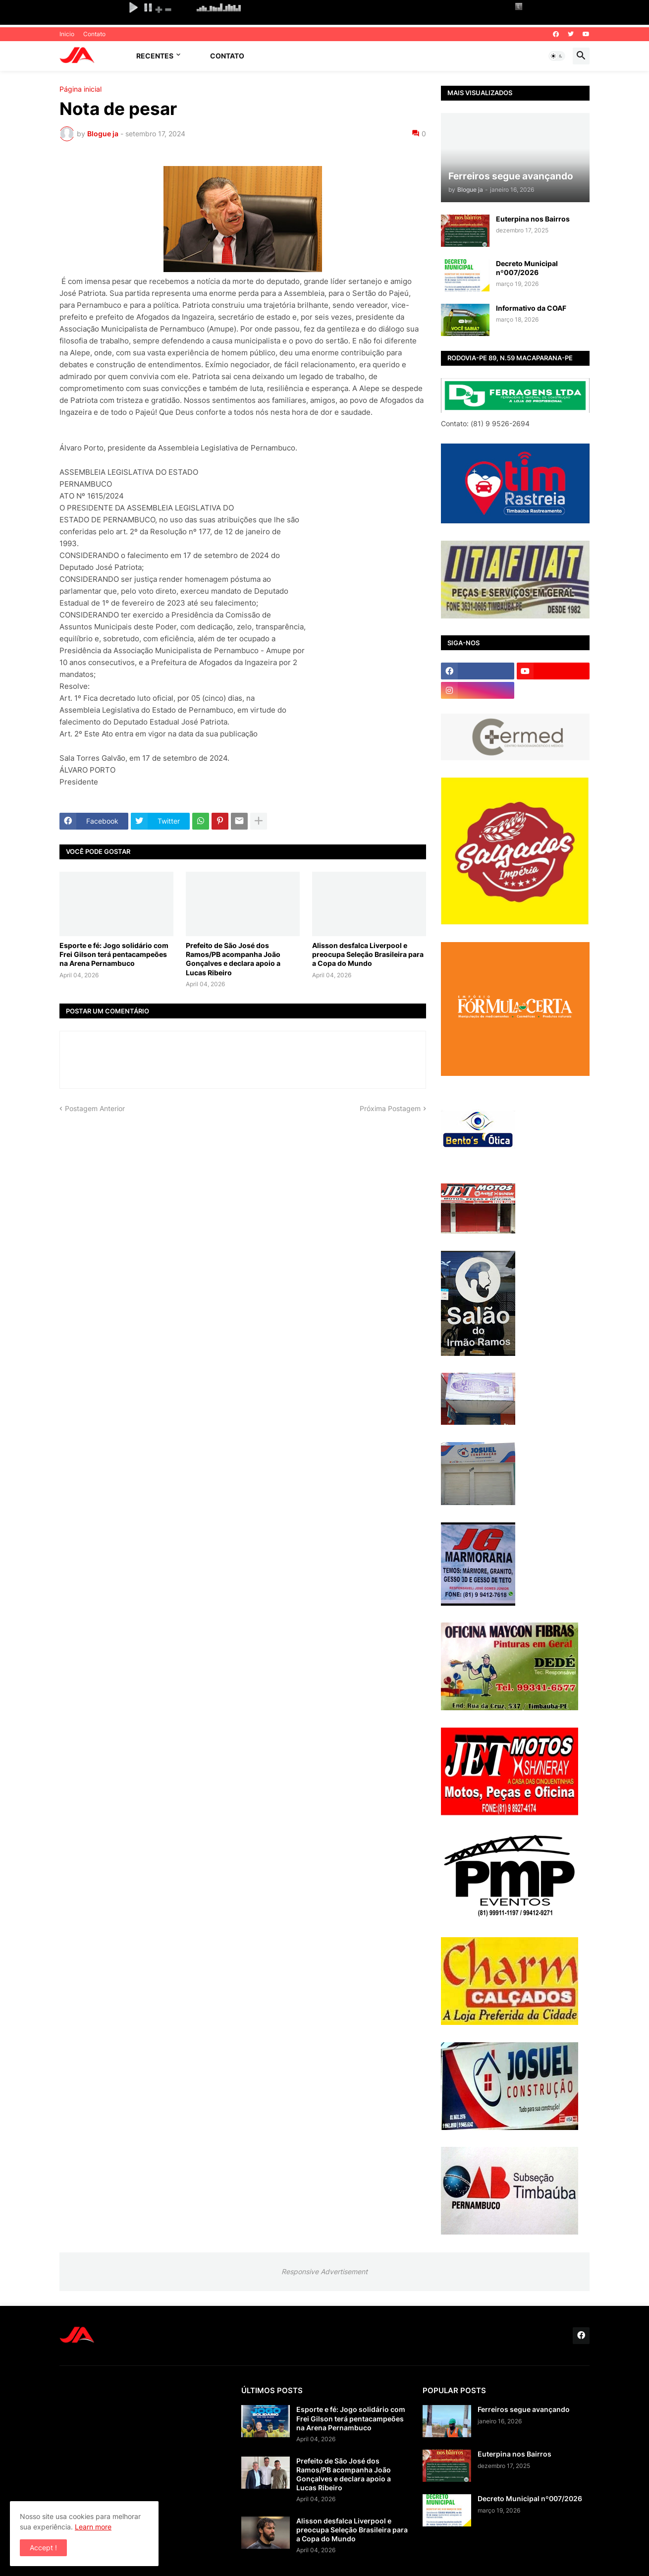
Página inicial (80, 89)
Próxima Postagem (390, 1108)
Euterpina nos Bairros (533, 219)
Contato (94, 34)
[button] (556, 56)
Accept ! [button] (43, 2547)
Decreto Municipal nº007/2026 (527, 268)
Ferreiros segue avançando (524, 2409)
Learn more (93, 2526)
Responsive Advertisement (324, 2271)
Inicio (66, 34)
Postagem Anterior (95, 1108)
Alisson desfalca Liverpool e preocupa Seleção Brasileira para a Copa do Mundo (368, 954)
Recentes (154, 56)
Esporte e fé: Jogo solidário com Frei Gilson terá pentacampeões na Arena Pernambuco (113, 954)
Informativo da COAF (531, 308)
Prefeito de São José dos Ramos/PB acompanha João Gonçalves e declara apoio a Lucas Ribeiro (233, 959)
